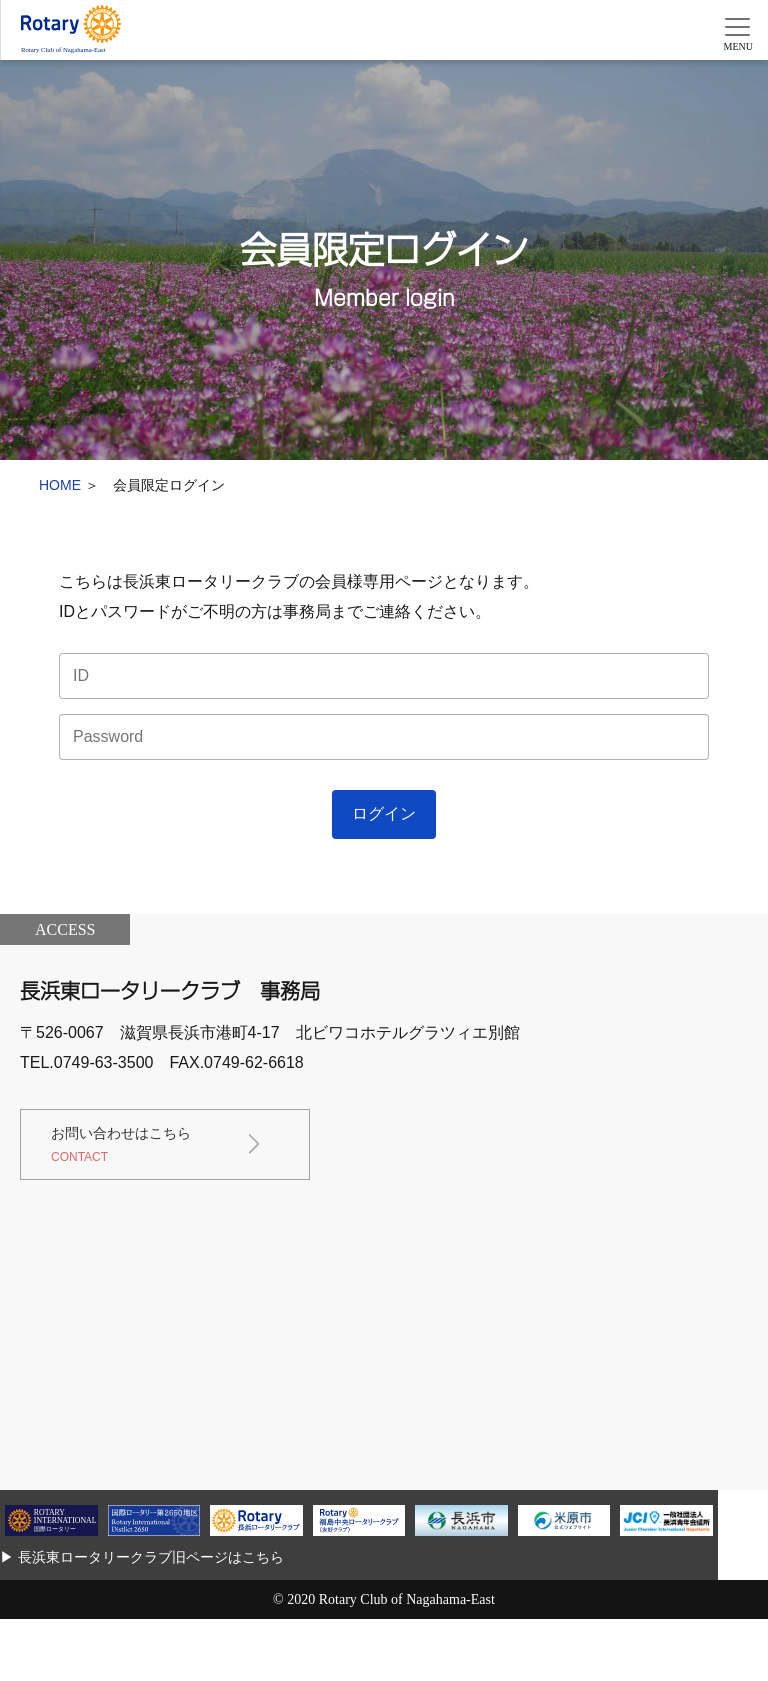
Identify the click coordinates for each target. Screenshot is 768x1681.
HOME (60, 485)
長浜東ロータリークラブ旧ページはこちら (151, 1557)
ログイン (384, 813)
